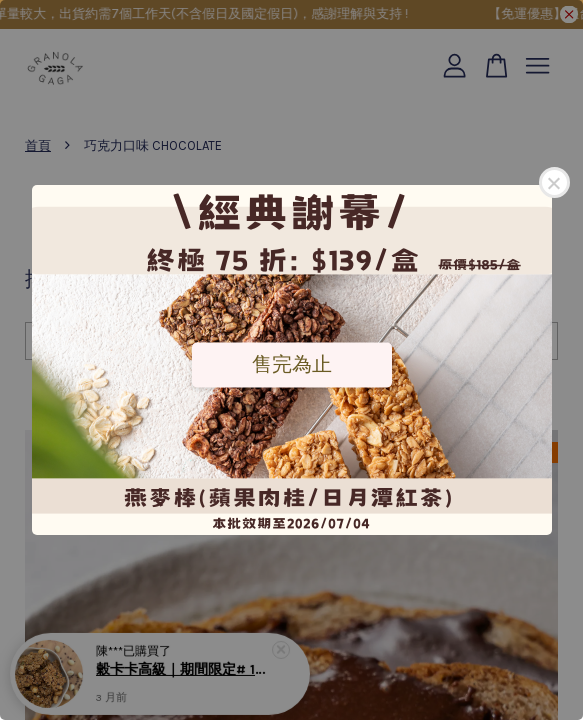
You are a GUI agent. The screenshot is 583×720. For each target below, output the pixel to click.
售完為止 (292, 364)
